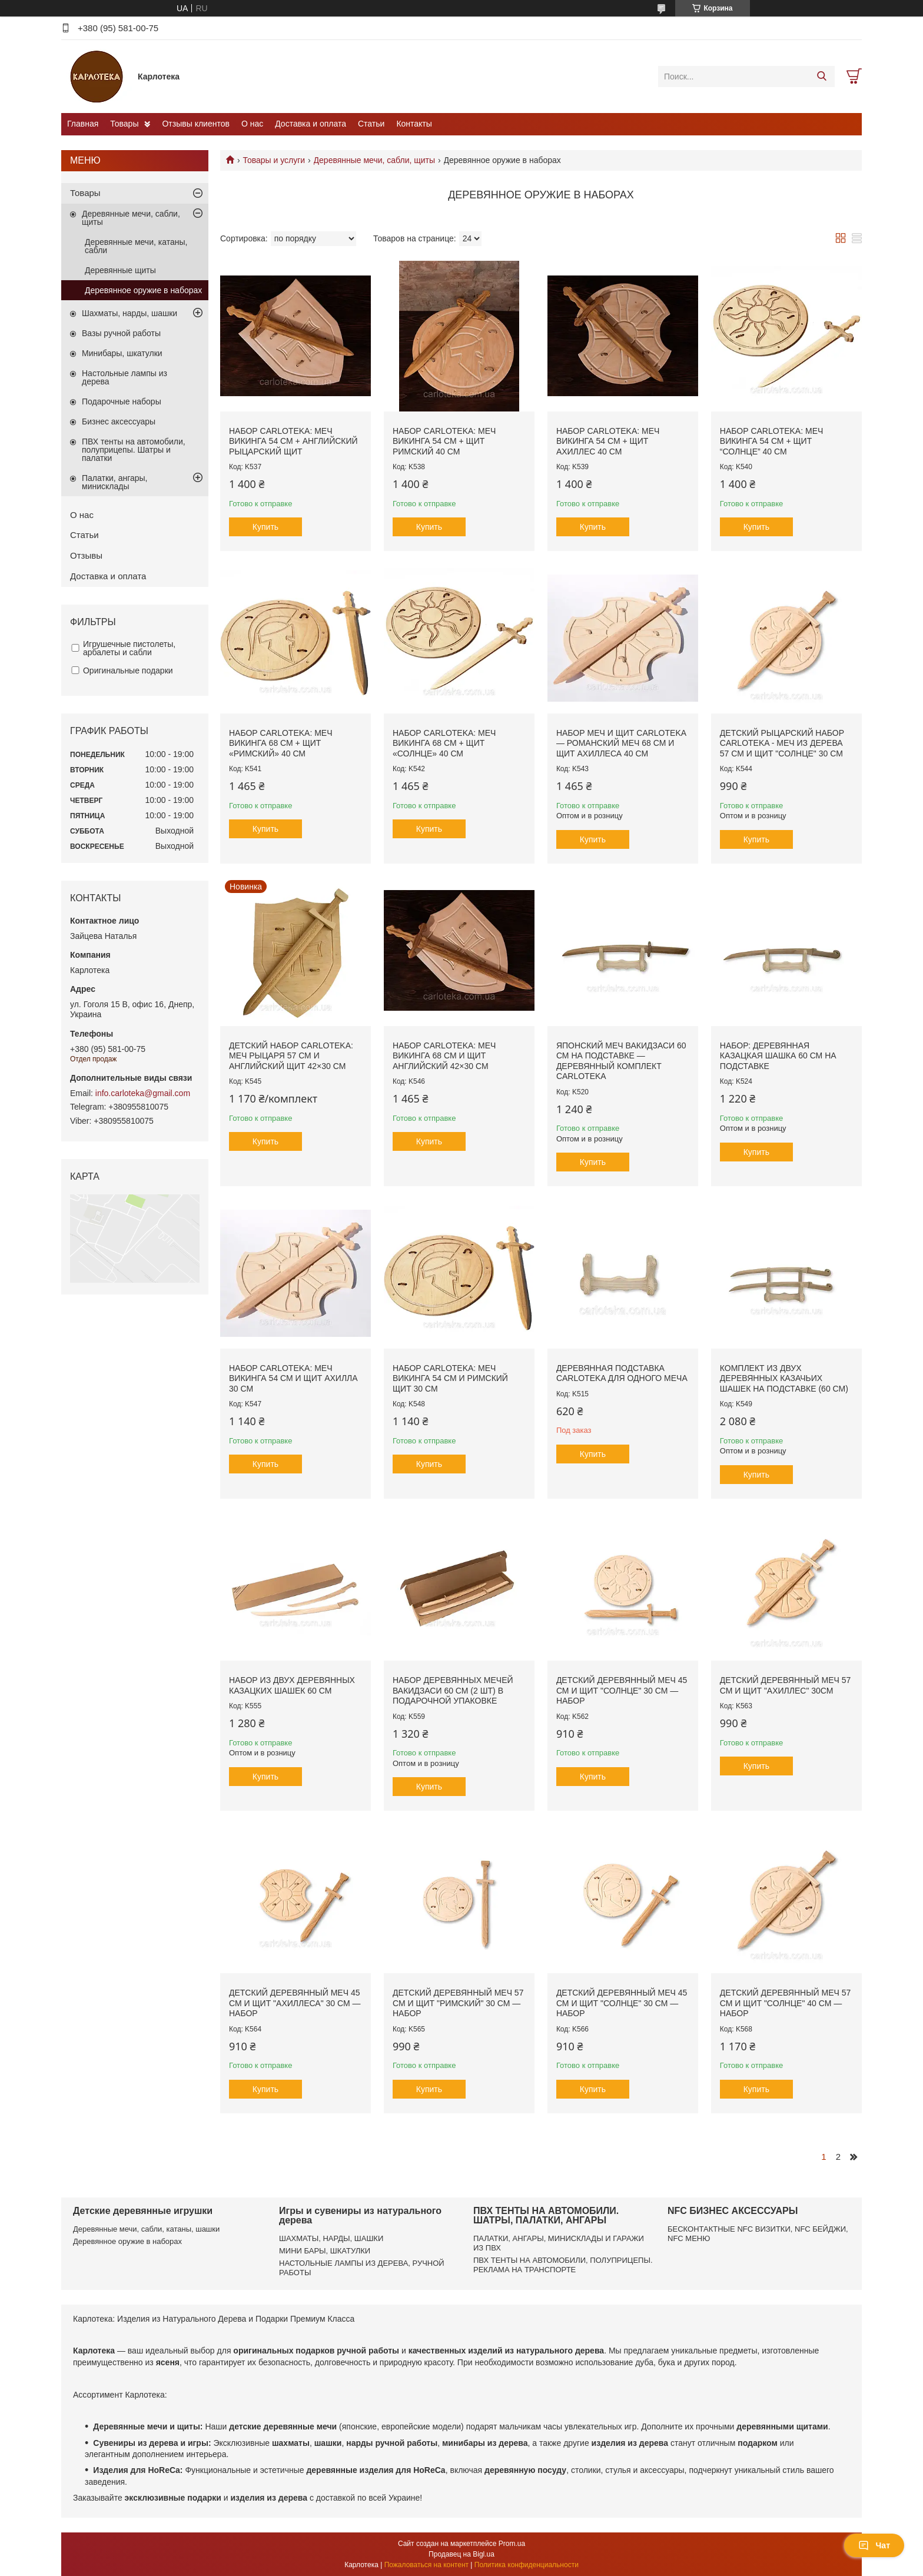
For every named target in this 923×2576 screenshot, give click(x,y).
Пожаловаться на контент (426, 2565)
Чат (874, 2545)
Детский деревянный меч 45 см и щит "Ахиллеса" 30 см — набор (294, 2003)
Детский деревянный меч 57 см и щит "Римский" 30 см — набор (458, 2003)
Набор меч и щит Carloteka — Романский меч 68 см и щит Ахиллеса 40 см (621, 743)
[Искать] (821, 76)
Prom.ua (512, 2544)
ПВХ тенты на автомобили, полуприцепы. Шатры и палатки (133, 450)
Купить (265, 527)
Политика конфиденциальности (526, 2565)
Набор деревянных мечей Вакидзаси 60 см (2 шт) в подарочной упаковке (453, 1690)
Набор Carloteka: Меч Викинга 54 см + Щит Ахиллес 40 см (608, 441)
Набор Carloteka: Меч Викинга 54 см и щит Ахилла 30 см (293, 1378)
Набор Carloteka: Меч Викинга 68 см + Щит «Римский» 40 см (281, 743)
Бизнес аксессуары (118, 421)
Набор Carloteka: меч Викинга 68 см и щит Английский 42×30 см (444, 1056)
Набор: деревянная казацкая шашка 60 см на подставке (778, 1056)
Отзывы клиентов (195, 123)
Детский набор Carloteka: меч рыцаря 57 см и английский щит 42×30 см (291, 1056)
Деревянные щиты (120, 270)
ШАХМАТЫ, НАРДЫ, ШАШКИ (331, 2238)
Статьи (371, 123)
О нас (252, 123)
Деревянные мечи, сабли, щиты (375, 160)
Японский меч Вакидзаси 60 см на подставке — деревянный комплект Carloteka (621, 1061)
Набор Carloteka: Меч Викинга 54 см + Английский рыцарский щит (293, 441)
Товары (124, 123)
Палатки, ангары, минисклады (114, 482)
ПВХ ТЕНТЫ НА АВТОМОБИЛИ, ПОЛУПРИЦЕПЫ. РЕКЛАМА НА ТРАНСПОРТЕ (563, 2265)
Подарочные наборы (121, 401)
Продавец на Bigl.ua (461, 2554)
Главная (82, 123)
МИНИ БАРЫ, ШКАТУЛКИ (324, 2250)
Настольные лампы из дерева (124, 377)
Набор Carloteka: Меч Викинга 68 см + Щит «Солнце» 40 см (444, 743)
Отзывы (86, 555)
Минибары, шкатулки (122, 353)
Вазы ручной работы (121, 333)
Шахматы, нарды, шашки (129, 313)
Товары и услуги (274, 160)
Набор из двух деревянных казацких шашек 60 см (292, 1685)
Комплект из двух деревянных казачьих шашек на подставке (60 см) (784, 1378)
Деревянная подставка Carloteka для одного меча (622, 1373)
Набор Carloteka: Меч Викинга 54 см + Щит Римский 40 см (444, 441)
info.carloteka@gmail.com (142, 1093)
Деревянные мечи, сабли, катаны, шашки (146, 2229)
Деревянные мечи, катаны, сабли (136, 246)
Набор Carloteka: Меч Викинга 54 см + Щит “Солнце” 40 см (772, 441)
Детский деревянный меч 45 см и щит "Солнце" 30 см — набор (622, 1690)
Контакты (413, 123)
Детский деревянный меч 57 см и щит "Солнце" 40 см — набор (785, 2003)
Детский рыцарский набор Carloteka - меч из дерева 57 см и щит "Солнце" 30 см (782, 743)
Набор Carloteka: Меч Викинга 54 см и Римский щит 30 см (450, 1378)
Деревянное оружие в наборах (143, 290)
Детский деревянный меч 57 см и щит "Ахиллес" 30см (785, 1685)
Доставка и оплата (310, 123)
